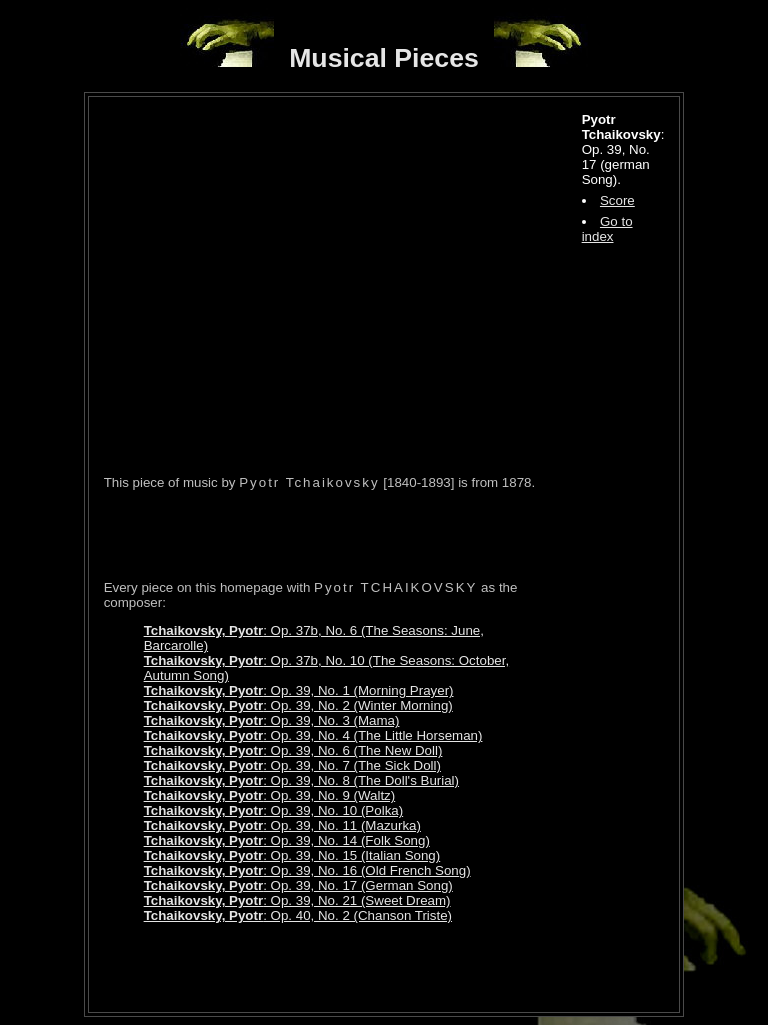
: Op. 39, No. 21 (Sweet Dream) (297, 900)
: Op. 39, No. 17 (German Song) (298, 885)
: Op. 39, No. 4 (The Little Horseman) (313, 735)
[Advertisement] (338, 535)
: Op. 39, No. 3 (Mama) (272, 720)
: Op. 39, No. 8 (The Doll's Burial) (301, 780)
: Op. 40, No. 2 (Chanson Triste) (298, 915)
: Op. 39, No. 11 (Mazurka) (282, 825)
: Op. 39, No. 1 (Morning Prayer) (299, 690)
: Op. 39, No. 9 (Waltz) (270, 795)
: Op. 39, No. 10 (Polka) (274, 810)
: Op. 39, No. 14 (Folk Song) (287, 840)
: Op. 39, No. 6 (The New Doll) (293, 750)
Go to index (607, 229)
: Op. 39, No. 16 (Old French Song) (307, 870)
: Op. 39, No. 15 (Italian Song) (292, 855)
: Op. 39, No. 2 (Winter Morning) (298, 705)
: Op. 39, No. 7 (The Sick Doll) (292, 765)
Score (617, 200)
